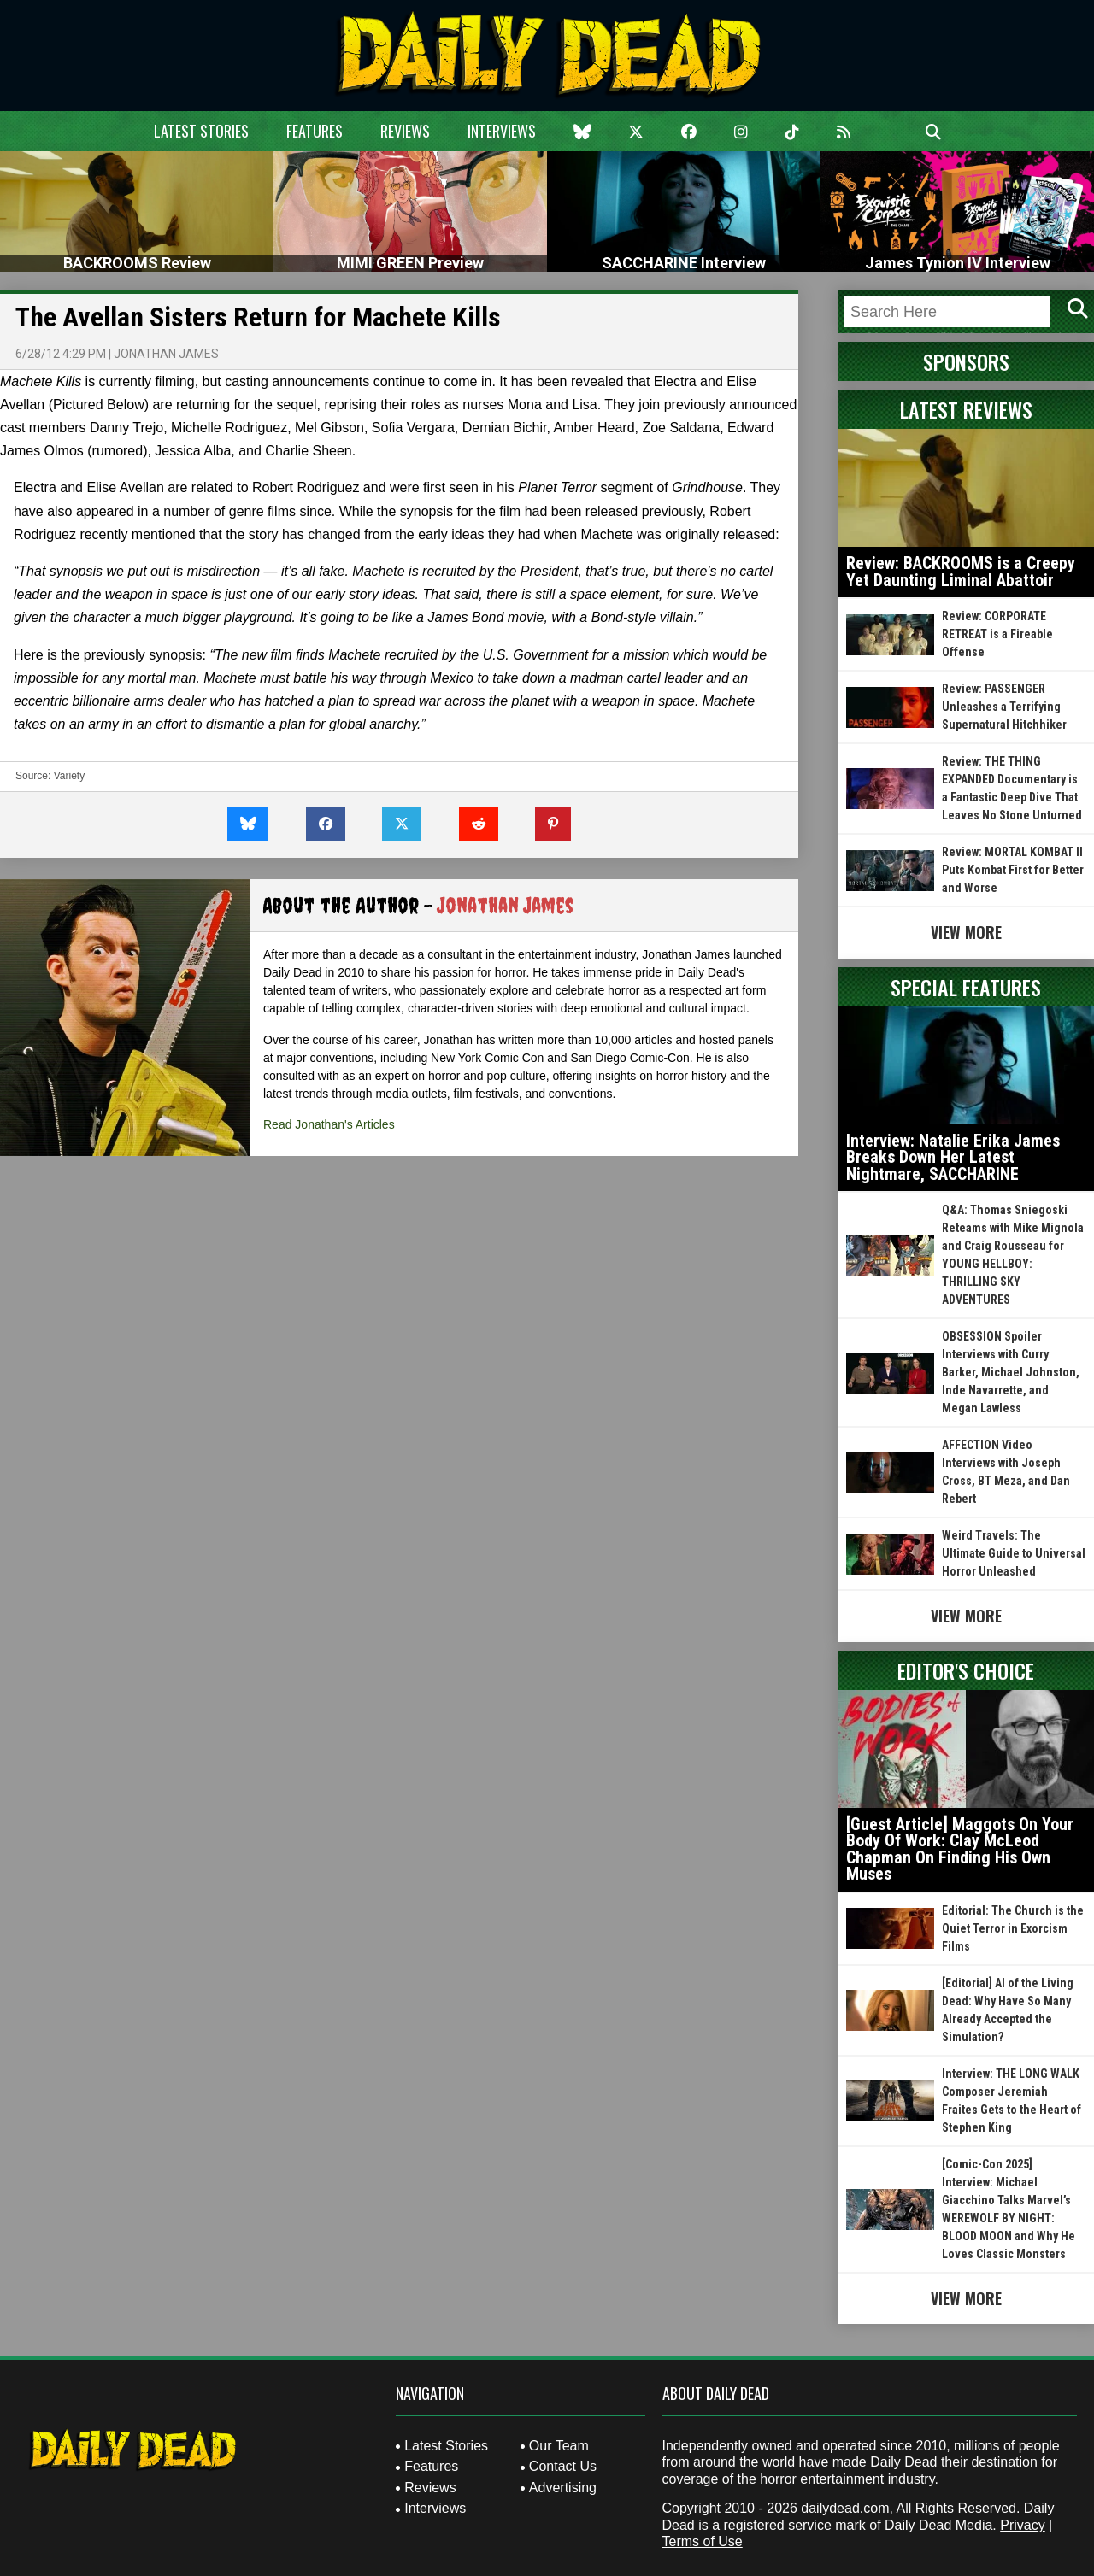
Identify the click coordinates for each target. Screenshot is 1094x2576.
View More (966, 932)
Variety (69, 776)
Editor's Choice (965, 1670)
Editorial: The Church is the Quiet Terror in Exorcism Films (1013, 1928)
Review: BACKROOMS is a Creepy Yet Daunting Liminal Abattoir (960, 571)
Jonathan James (166, 354)
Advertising (563, 2487)
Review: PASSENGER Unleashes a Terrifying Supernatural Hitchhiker (1004, 706)
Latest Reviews (966, 409)
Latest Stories (201, 131)
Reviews (405, 131)
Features (314, 131)
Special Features (966, 986)
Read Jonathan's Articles (329, 1124)
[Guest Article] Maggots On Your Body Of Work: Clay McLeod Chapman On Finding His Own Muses (959, 1849)
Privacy (1022, 2525)
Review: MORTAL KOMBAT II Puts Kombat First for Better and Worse (1013, 870)
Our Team (559, 2445)
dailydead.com (845, 2508)
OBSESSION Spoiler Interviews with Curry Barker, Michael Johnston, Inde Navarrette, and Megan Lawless (1010, 1372)
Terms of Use (702, 2541)
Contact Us (563, 2466)
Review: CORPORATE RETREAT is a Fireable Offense (997, 634)
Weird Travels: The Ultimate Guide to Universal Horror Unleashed (1013, 1553)
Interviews (502, 131)
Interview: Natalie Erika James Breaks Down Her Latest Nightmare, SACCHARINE (953, 1157)
